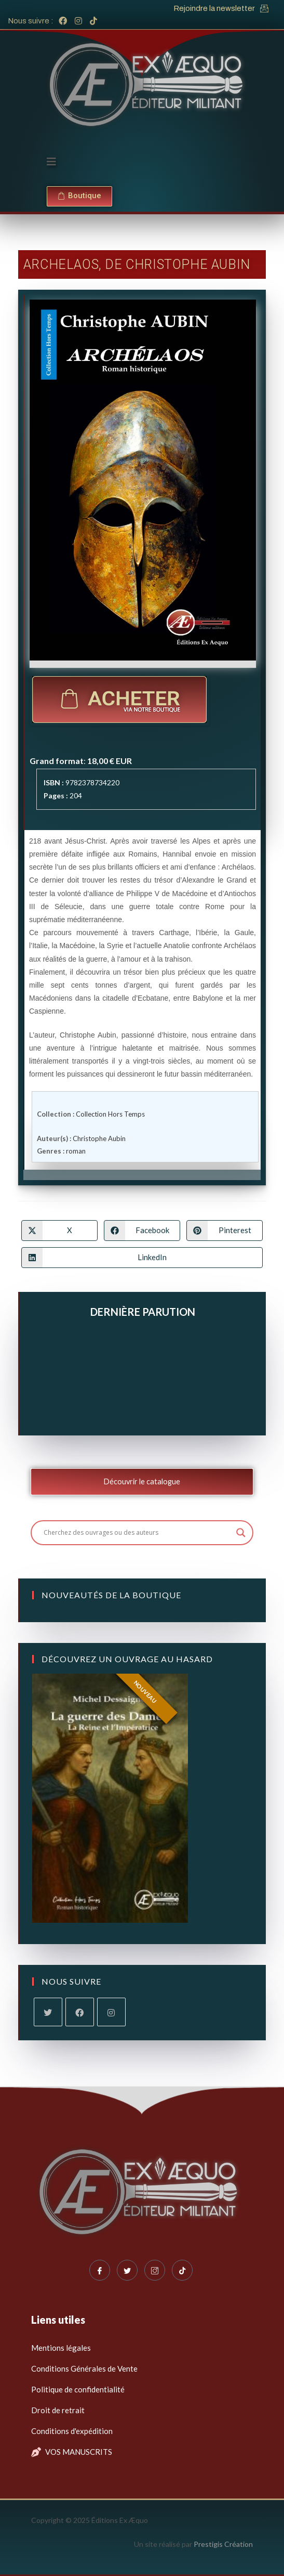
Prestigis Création (223, 2544)
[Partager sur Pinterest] (224, 1230)
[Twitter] (127, 2270)
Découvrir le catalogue (141, 1481)
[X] (48, 2012)
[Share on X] (59, 1230)
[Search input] (138, 1532)
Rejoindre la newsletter (214, 8)
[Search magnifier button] (241, 1532)
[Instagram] (111, 2012)
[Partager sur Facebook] (142, 1230)
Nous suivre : (30, 21)
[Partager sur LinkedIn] (142, 1257)
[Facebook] (79, 2012)
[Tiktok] (182, 2270)
